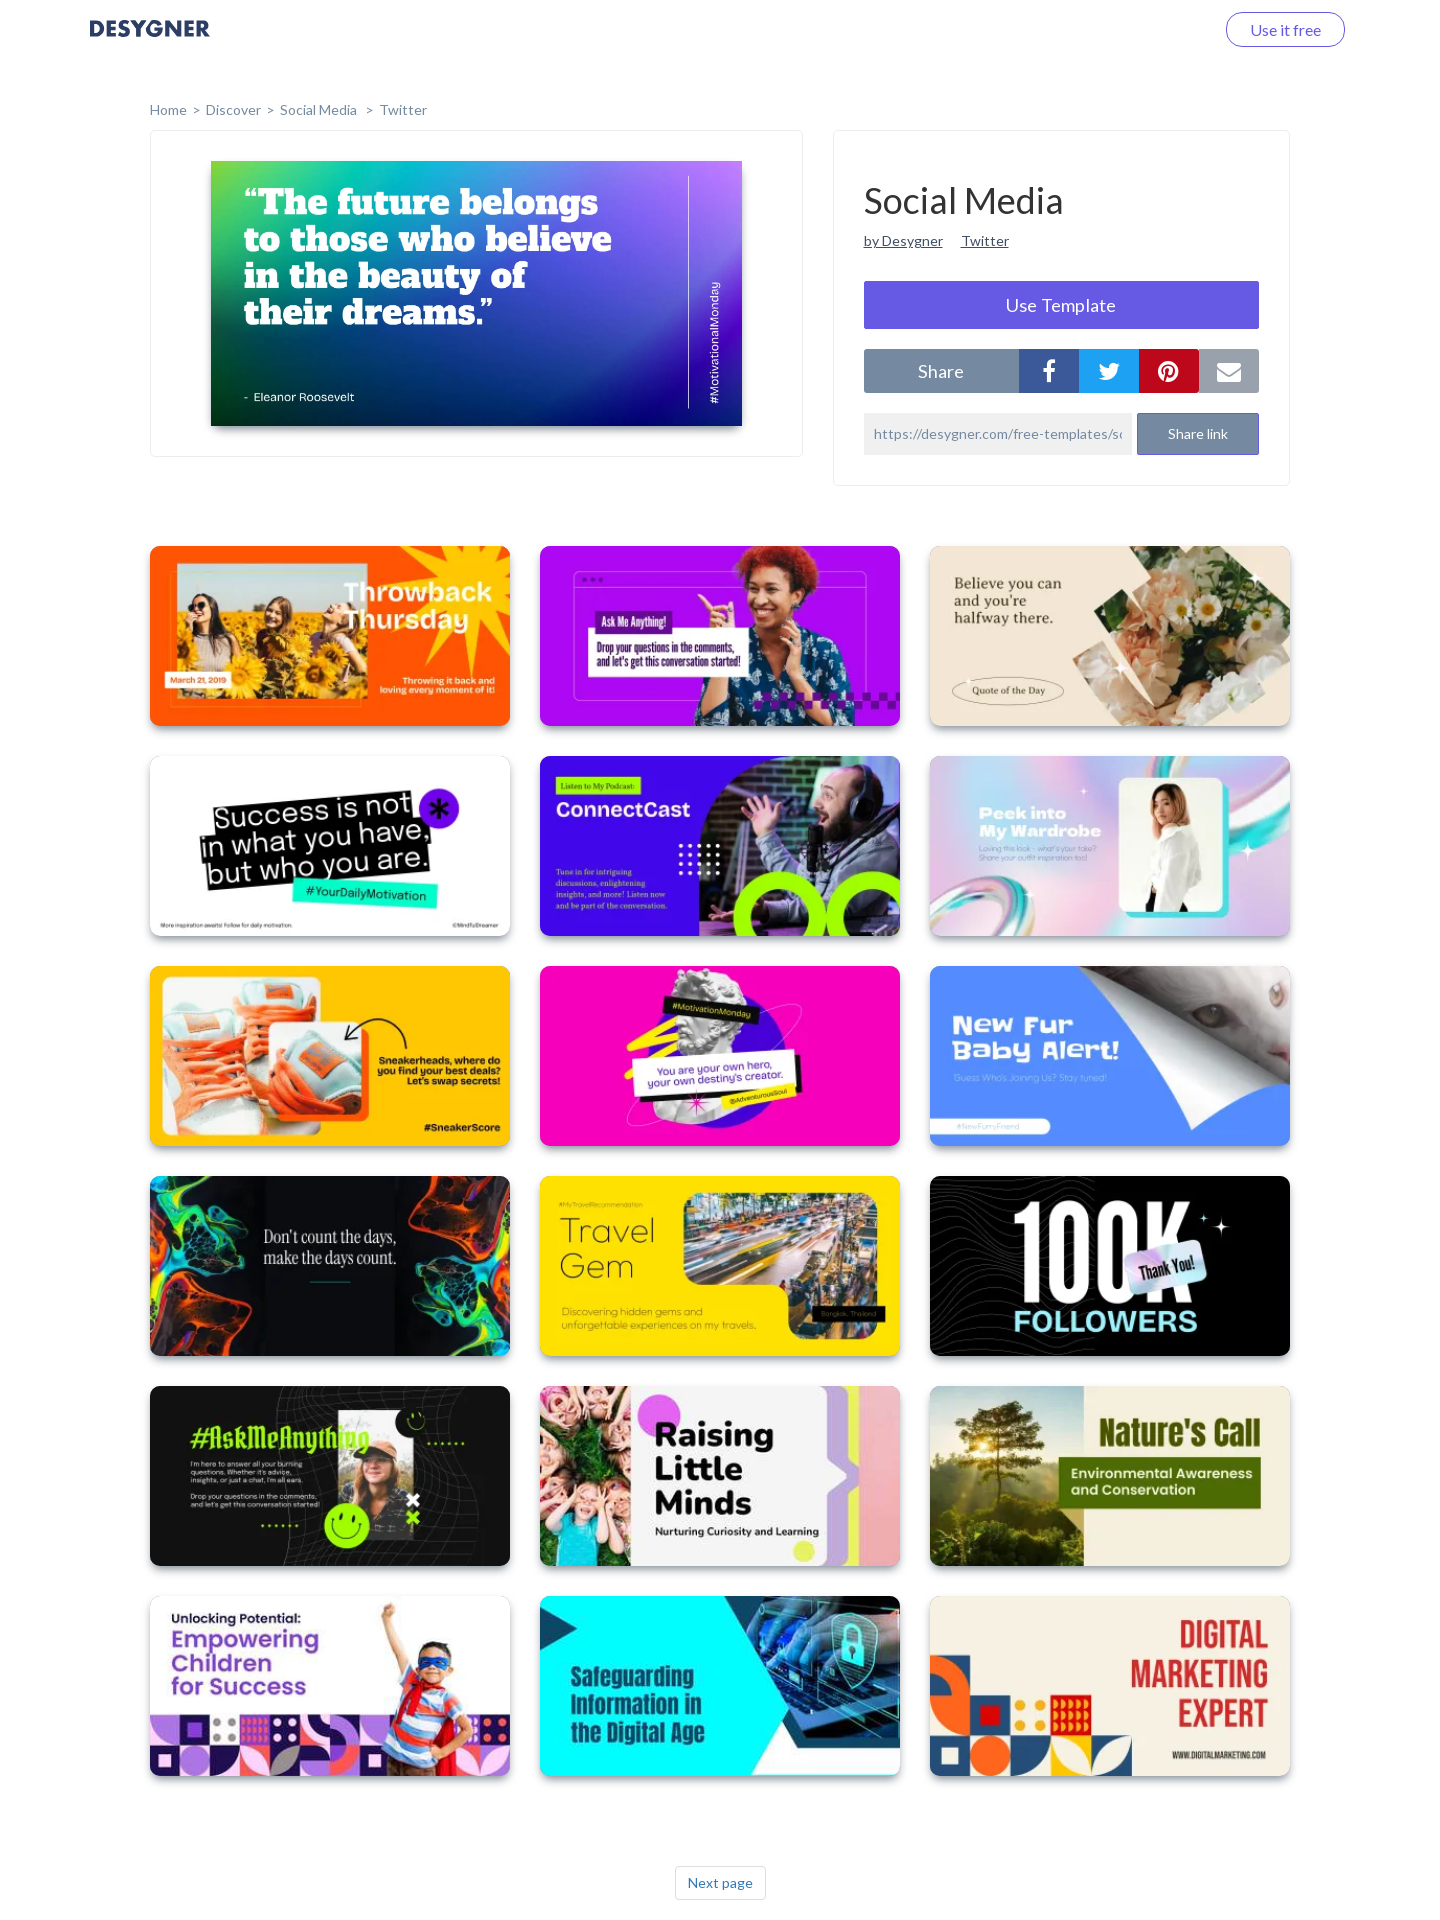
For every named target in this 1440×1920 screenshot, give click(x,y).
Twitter (403, 109)
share (941, 371)
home (168, 109)
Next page (720, 1882)
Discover (233, 109)
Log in (1167, 29)
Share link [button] (1198, 433)
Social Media (320, 109)
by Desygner (903, 240)
